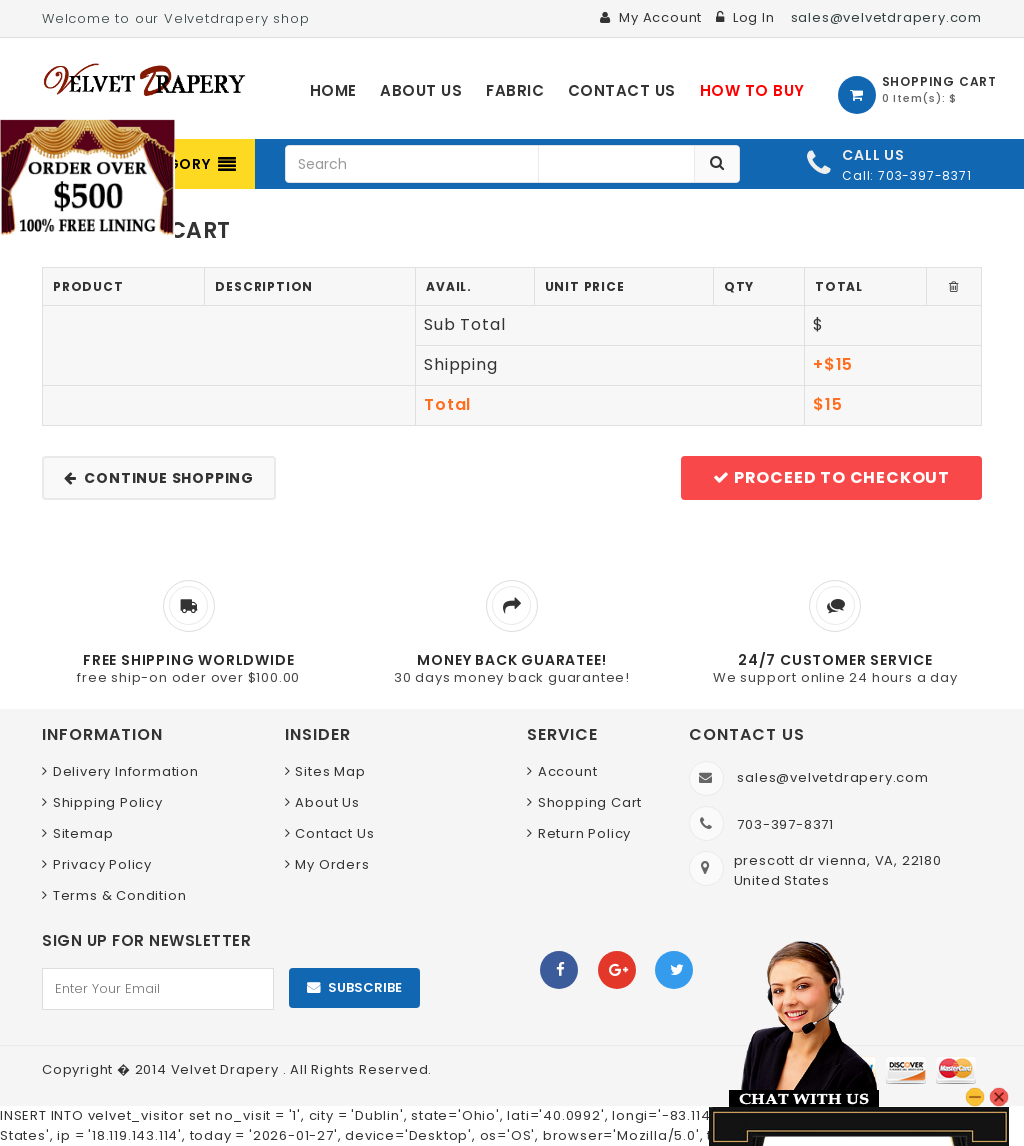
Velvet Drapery (227, 1069)
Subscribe (365, 987)
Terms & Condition (120, 895)
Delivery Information (126, 771)
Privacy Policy (102, 864)
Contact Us (334, 833)
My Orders (332, 864)
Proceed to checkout (831, 477)
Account (568, 771)
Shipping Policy (108, 802)
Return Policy (584, 833)
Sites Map (330, 771)
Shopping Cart (590, 802)
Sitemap (83, 833)
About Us (327, 802)
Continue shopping (159, 478)
